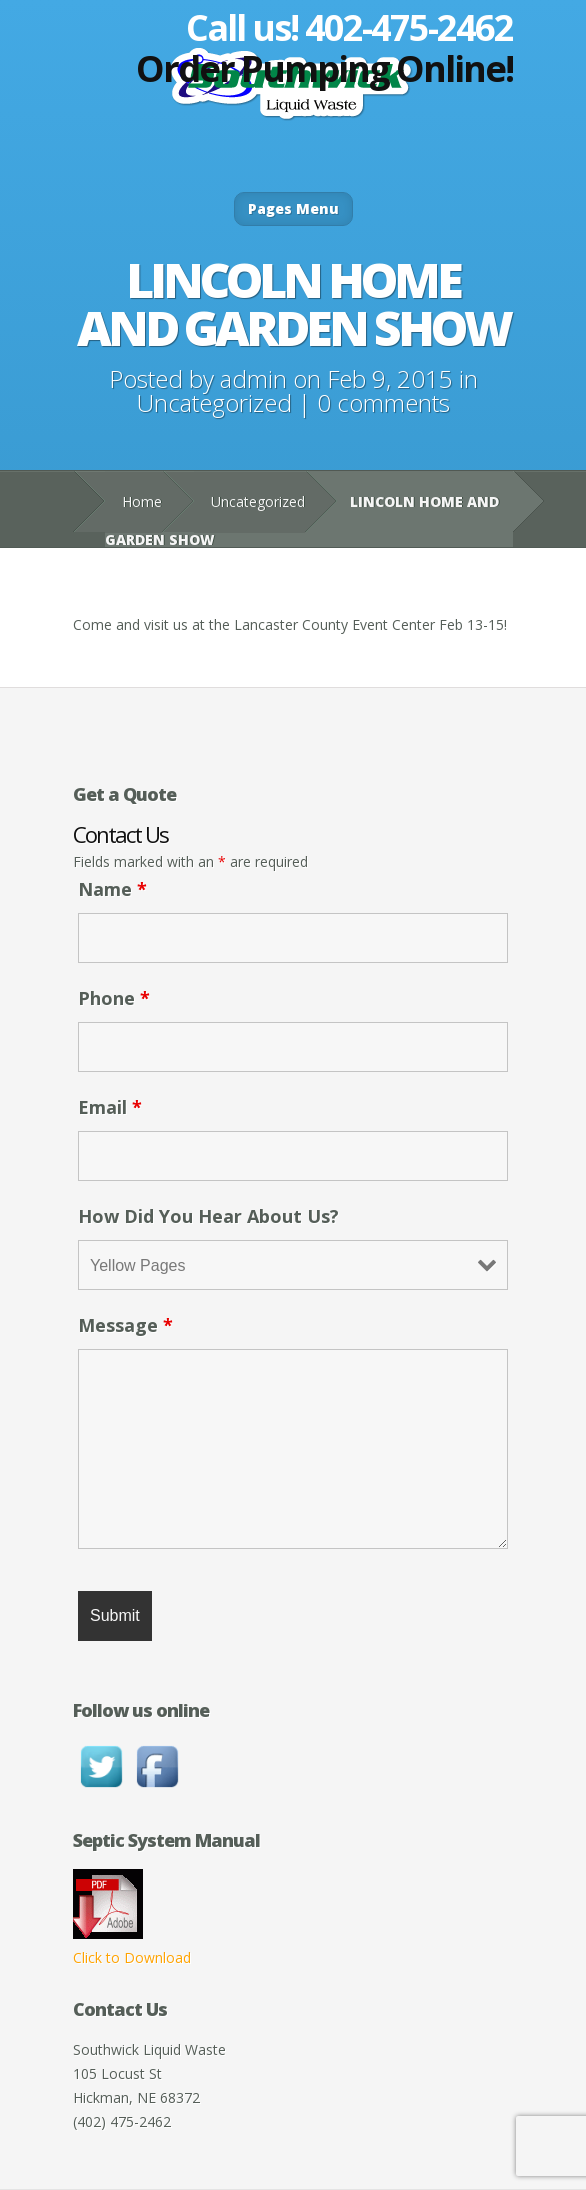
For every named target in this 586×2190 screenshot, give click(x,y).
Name (112, 889)
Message (125, 1325)
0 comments (383, 402)
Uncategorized (214, 402)
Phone (114, 998)
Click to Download (132, 1957)
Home (142, 501)
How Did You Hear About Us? (208, 1216)
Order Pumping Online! (324, 68)
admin (253, 378)
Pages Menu (293, 208)
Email (110, 1107)
